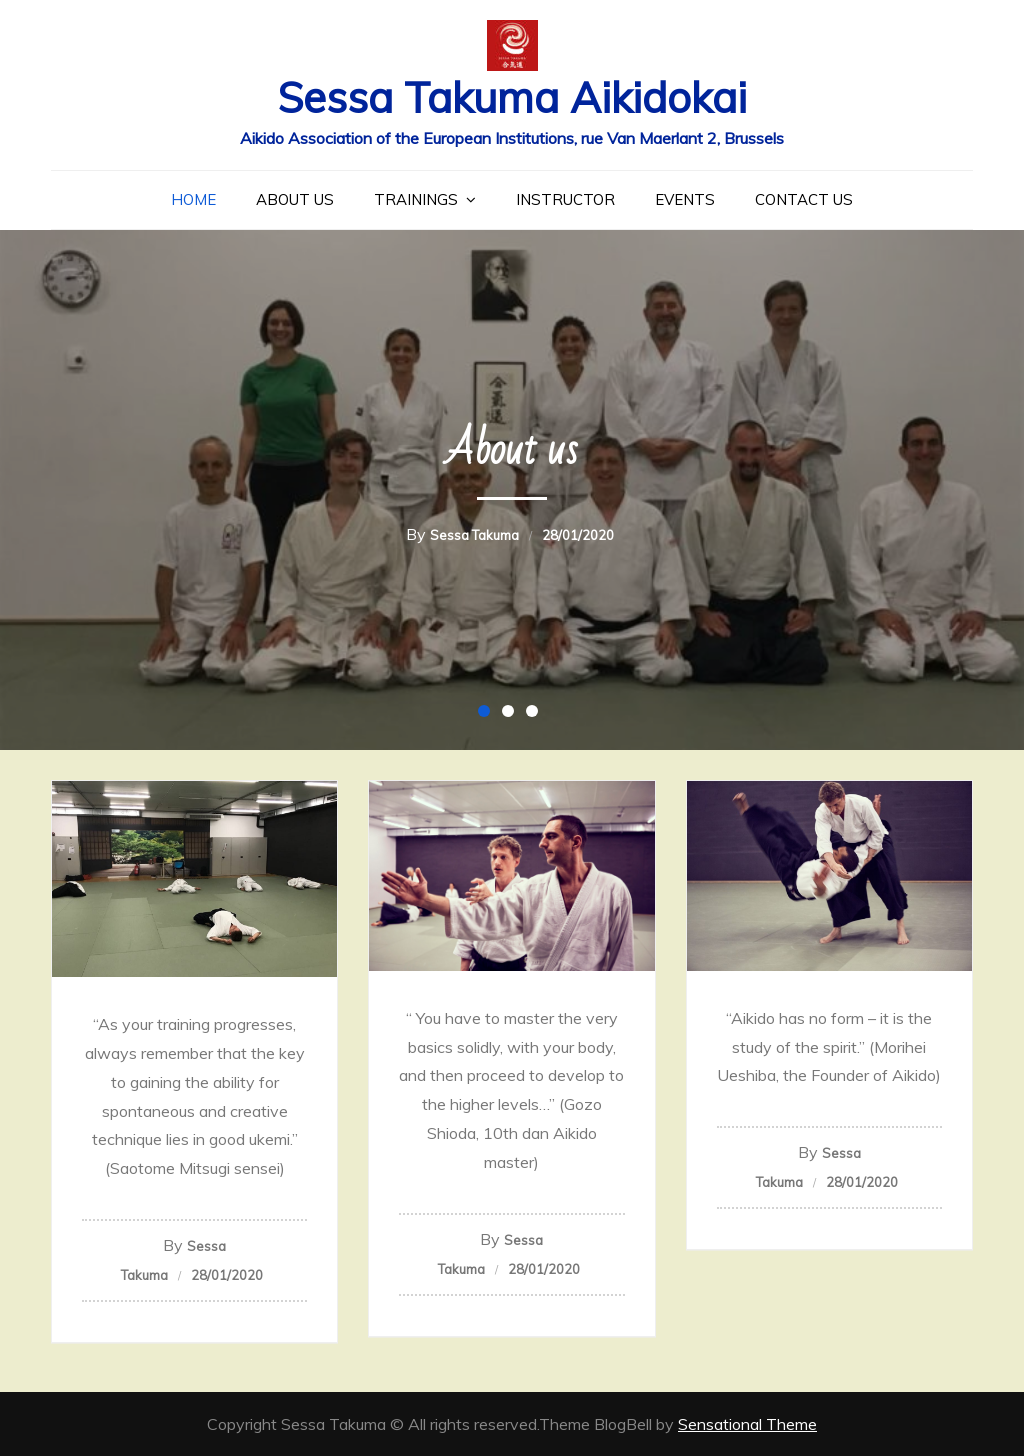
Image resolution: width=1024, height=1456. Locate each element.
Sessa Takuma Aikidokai (512, 97)
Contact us (804, 199)
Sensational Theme (747, 1424)
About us (295, 199)
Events (685, 199)
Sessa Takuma (474, 535)
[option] (512, 490)
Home (193, 199)
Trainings (416, 199)
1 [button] (488, 715)
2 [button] (512, 715)
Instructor (565, 199)
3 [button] (536, 715)
